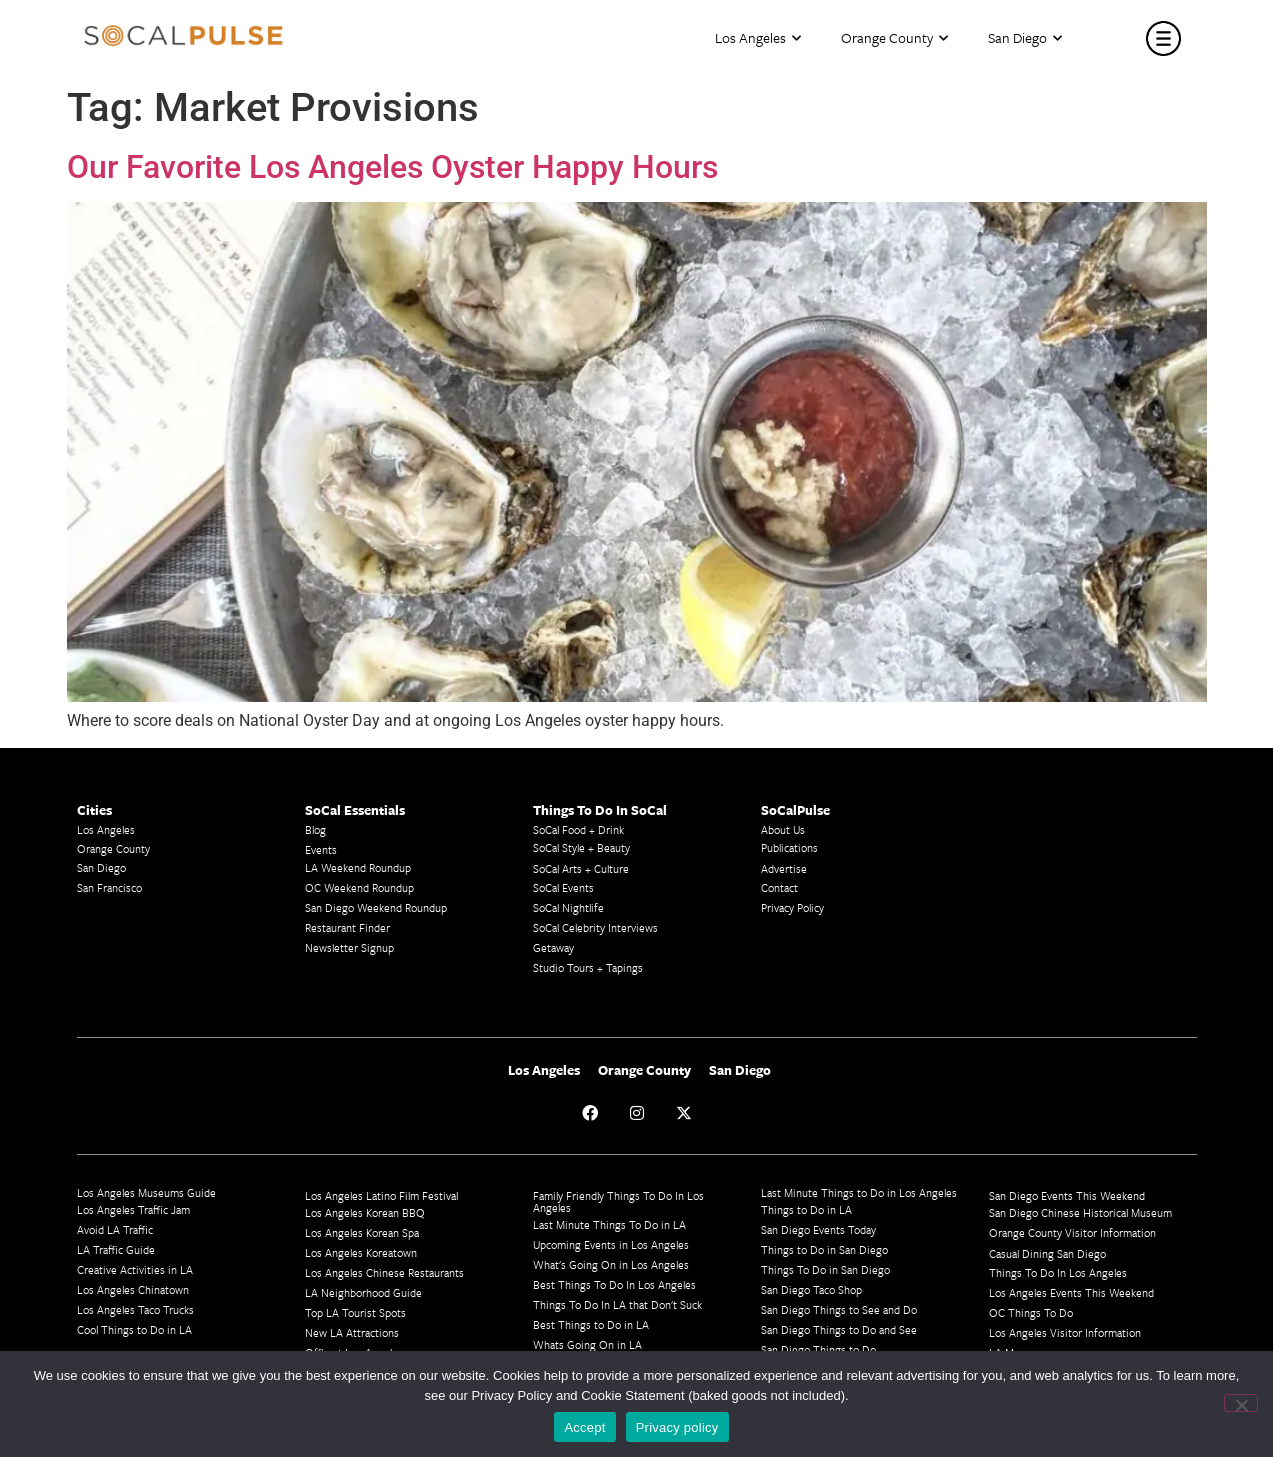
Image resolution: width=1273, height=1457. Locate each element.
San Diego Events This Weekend (1067, 1195)
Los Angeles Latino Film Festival (381, 1195)
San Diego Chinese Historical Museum (1080, 1212)
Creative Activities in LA (135, 1269)
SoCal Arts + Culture (581, 868)
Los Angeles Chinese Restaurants (384, 1272)
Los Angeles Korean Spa (362, 1232)
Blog (315, 829)
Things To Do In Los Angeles (1058, 1272)
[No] (1241, 1403)
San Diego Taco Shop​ (811, 1289)
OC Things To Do (1031, 1312)
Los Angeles (758, 38)
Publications (789, 847)
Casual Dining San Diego (1047, 1253)
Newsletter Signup (349, 947)
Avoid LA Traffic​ (115, 1229)
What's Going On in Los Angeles (611, 1264)
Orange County (894, 38)
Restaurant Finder (347, 927)
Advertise (784, 868)
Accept (584, 1427)
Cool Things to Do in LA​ (134, 1329)
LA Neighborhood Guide (363, 1292)
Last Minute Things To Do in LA (609, 1224)
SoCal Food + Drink (578, 829)
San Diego (1025, 38)
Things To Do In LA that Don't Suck (617, 1304)
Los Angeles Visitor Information (1065, 1332)
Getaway (553, 947)
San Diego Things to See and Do (839, 1309)
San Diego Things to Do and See (839, 1329)
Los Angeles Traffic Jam (133, 1209)
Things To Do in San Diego (825, 1269)
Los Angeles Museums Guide (146, 1192)
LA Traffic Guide (116, 1249)
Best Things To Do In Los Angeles (614, 1284)
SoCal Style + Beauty (581, 847)
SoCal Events (563, 887)
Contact (779, 887)
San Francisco (109, 887)
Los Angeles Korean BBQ (365, 1212)
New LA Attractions (352, 1332)
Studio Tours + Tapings (588, 967)
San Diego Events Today (818, 1229)
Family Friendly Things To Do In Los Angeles (618, 1201)
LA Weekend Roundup (358, 867)
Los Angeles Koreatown (361, 1252)
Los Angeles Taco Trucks (135, 1309)
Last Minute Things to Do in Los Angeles (859, 1192)
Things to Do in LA (806, 1209)
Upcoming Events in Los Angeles (611, 1244)
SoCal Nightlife (568, 907)
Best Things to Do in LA (591, 1324)
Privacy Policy (792, 907)
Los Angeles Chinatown (133, 1289)
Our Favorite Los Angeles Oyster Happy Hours (392, 167)
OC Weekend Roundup (359, 887)
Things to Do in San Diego (824, 1249)
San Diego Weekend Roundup (376, 907)
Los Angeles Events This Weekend (1071, 1292)
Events (321, 849)
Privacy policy (677, 1427)
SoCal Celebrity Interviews (595, 927)
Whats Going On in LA (587, 1344)
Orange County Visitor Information (1072, 1232)
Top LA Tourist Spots (355, 1312)
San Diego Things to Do (818, 1349)
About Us (783, 829)
